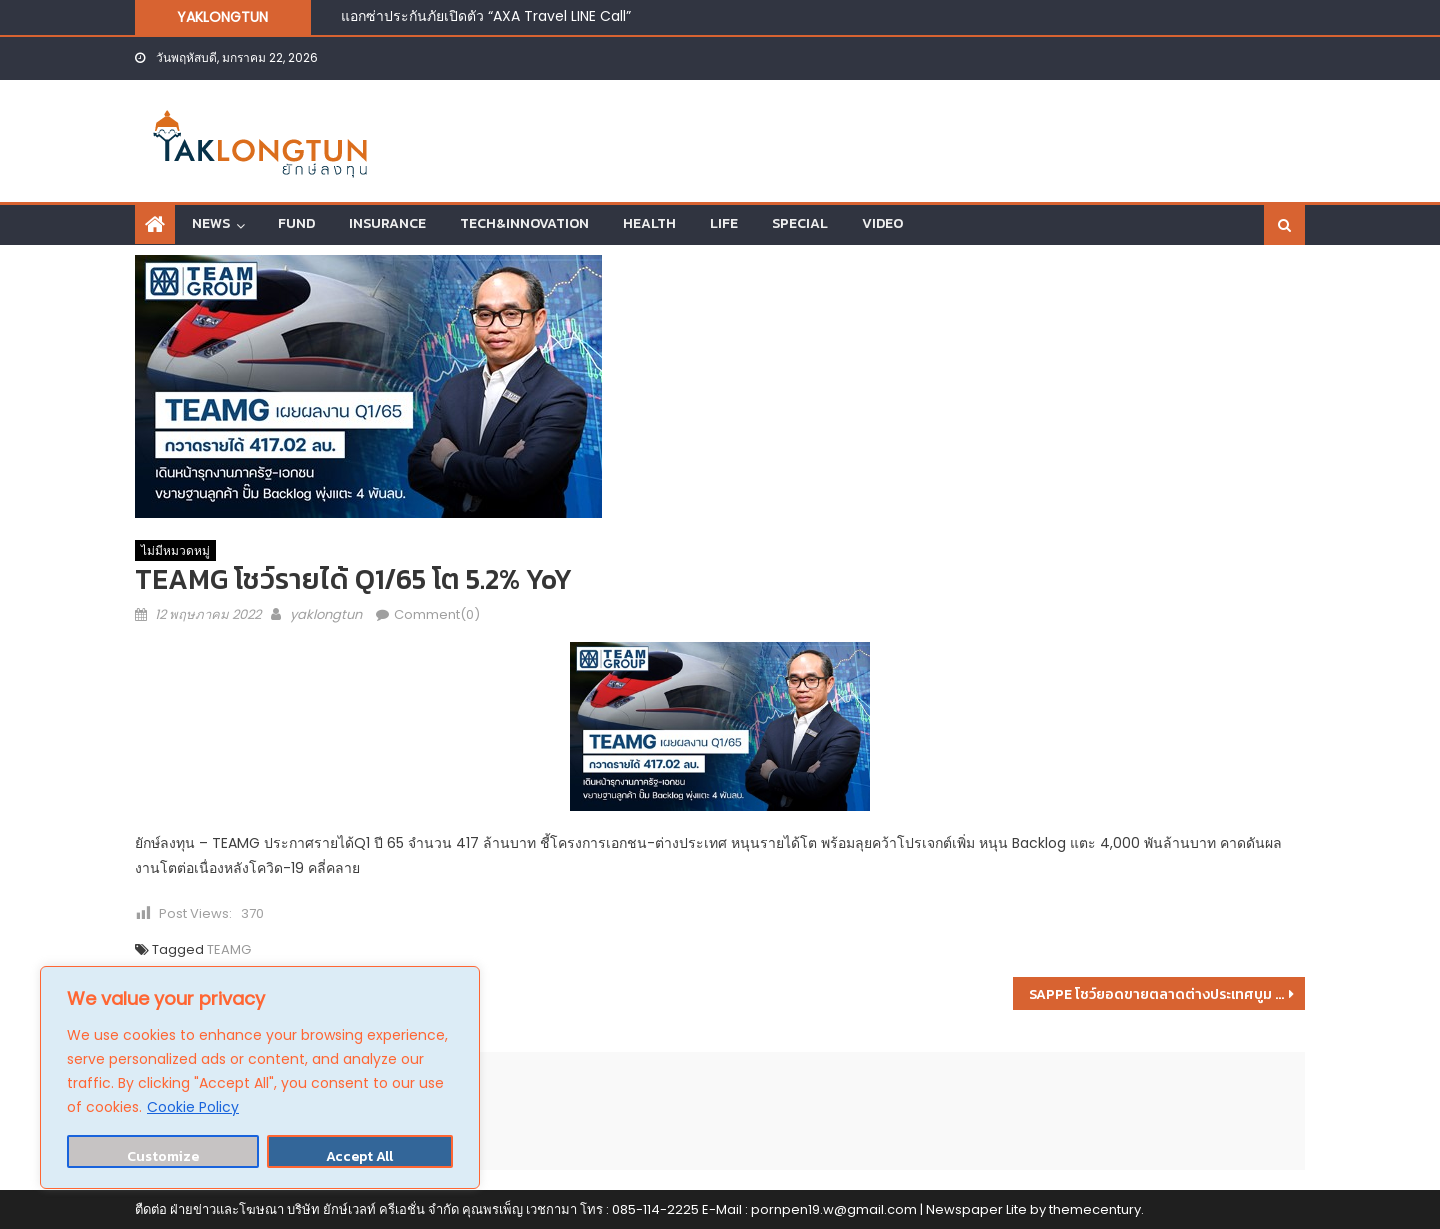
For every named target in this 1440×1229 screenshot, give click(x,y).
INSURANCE (387, 223)
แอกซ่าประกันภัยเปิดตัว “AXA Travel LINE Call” (486, 16)
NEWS (211, 223)
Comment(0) (437, 614)
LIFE (724, 223)
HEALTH (649, 223)
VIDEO (882, 223)
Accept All (359, 1156)
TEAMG (229, 949)
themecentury (1095, 1209)
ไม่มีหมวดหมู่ (175, 550)
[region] (260, 1077)
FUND (296, 223)
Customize (163, 1156)
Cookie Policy (193, 1107)
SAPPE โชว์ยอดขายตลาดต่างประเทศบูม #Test (1167, 994)
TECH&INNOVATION (524, 223)
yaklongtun (326, 614)
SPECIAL (800, 223)
